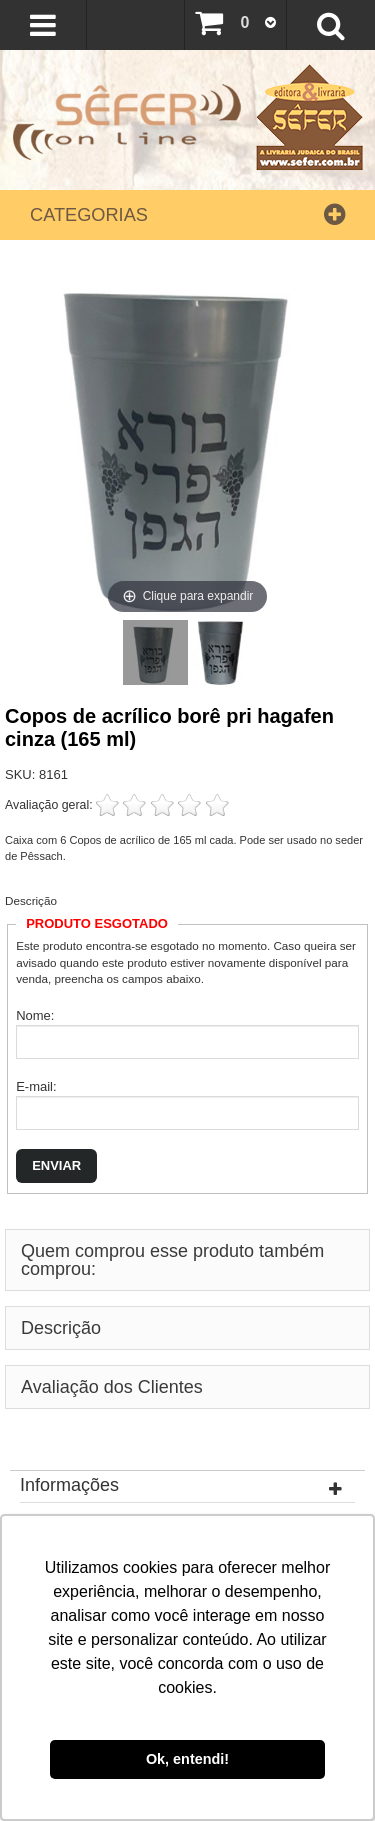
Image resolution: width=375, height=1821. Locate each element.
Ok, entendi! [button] (187, 1759)
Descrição (31, 900)
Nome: (35, 1015)
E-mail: (36, 1086)
